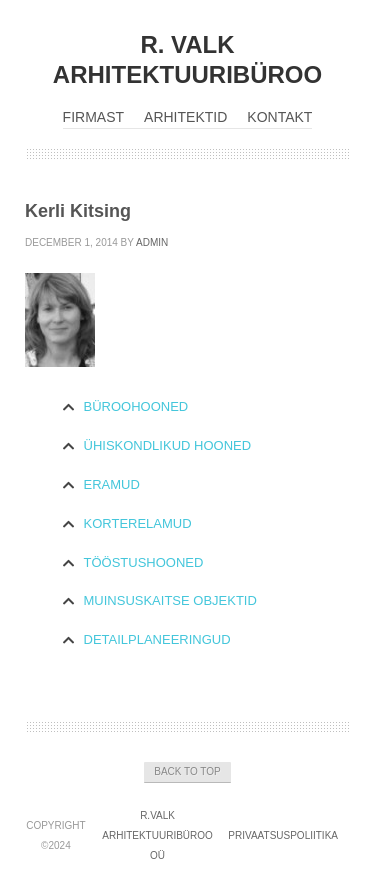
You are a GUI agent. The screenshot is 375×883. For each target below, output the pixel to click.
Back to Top (187, 771)
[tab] (188, 407)
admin (152, 242)
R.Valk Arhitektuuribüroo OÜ (157, 835)
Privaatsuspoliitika (283, 835)
